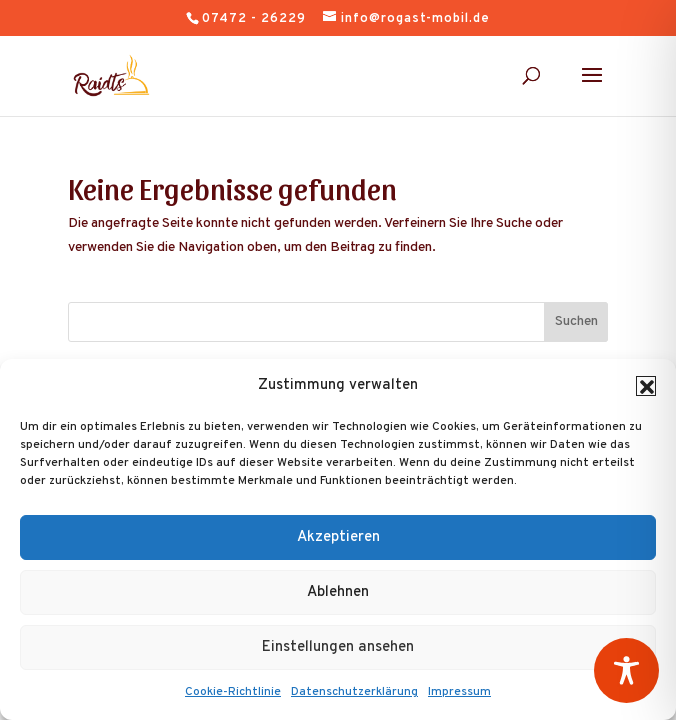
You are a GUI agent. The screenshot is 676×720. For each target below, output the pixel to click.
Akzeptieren (338, 537)
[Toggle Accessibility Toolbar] (626, 670)
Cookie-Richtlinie (233, 692)
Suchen (576, 321)
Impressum (459, 692)
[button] (646, 386)
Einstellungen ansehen (338, 647)
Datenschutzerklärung (354, 692)
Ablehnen (338, 592)
